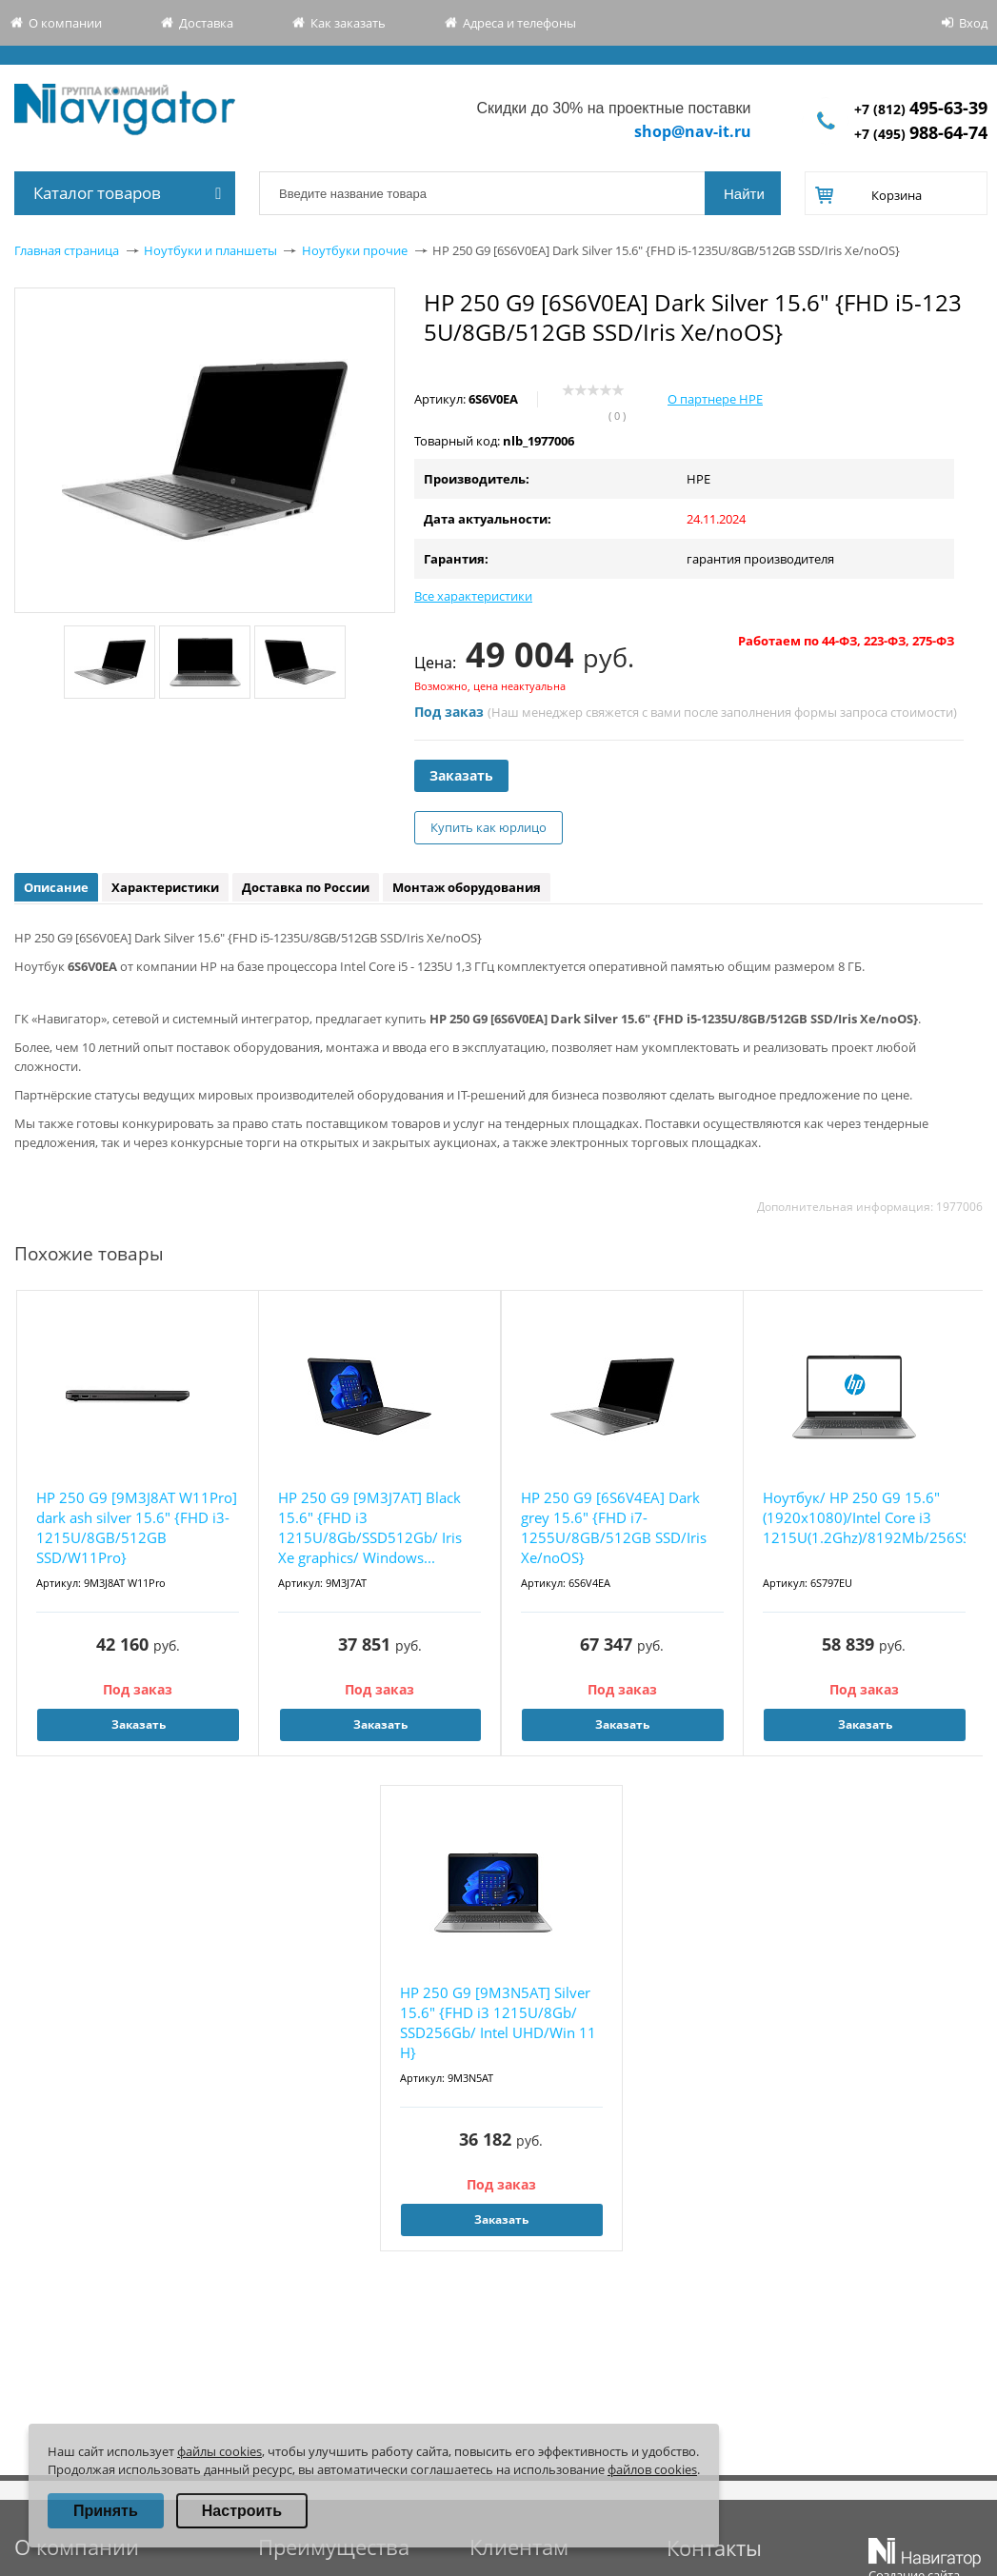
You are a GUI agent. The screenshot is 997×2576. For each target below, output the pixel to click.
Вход (973, 22)
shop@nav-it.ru (692, 131)
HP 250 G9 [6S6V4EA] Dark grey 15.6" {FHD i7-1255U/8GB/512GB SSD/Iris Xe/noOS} (614, 1527)
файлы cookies (219, 2451)
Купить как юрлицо (488, 827)
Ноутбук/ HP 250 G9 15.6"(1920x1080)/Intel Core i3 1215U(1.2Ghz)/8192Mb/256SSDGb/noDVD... (864, 1517)
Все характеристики (473, 595)
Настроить (242, 2511)
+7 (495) (920, 134)
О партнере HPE (715, 398)
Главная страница (66, 250)
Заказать (461, 775)
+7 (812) (920, 109)
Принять (105, 2511)
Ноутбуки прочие (355, 250)
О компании (65, 22)
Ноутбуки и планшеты (210, 250)
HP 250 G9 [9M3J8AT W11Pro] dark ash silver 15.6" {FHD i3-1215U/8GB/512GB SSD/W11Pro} (136, 1527)
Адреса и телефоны (519, 22)
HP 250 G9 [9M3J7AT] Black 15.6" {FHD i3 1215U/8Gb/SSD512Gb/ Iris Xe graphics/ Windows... (370, 1527)
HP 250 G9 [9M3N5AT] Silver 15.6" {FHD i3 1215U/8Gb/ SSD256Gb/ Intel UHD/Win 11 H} (498, 2022)
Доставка (206, 22)
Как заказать (348, 22)
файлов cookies (652, 2469)
